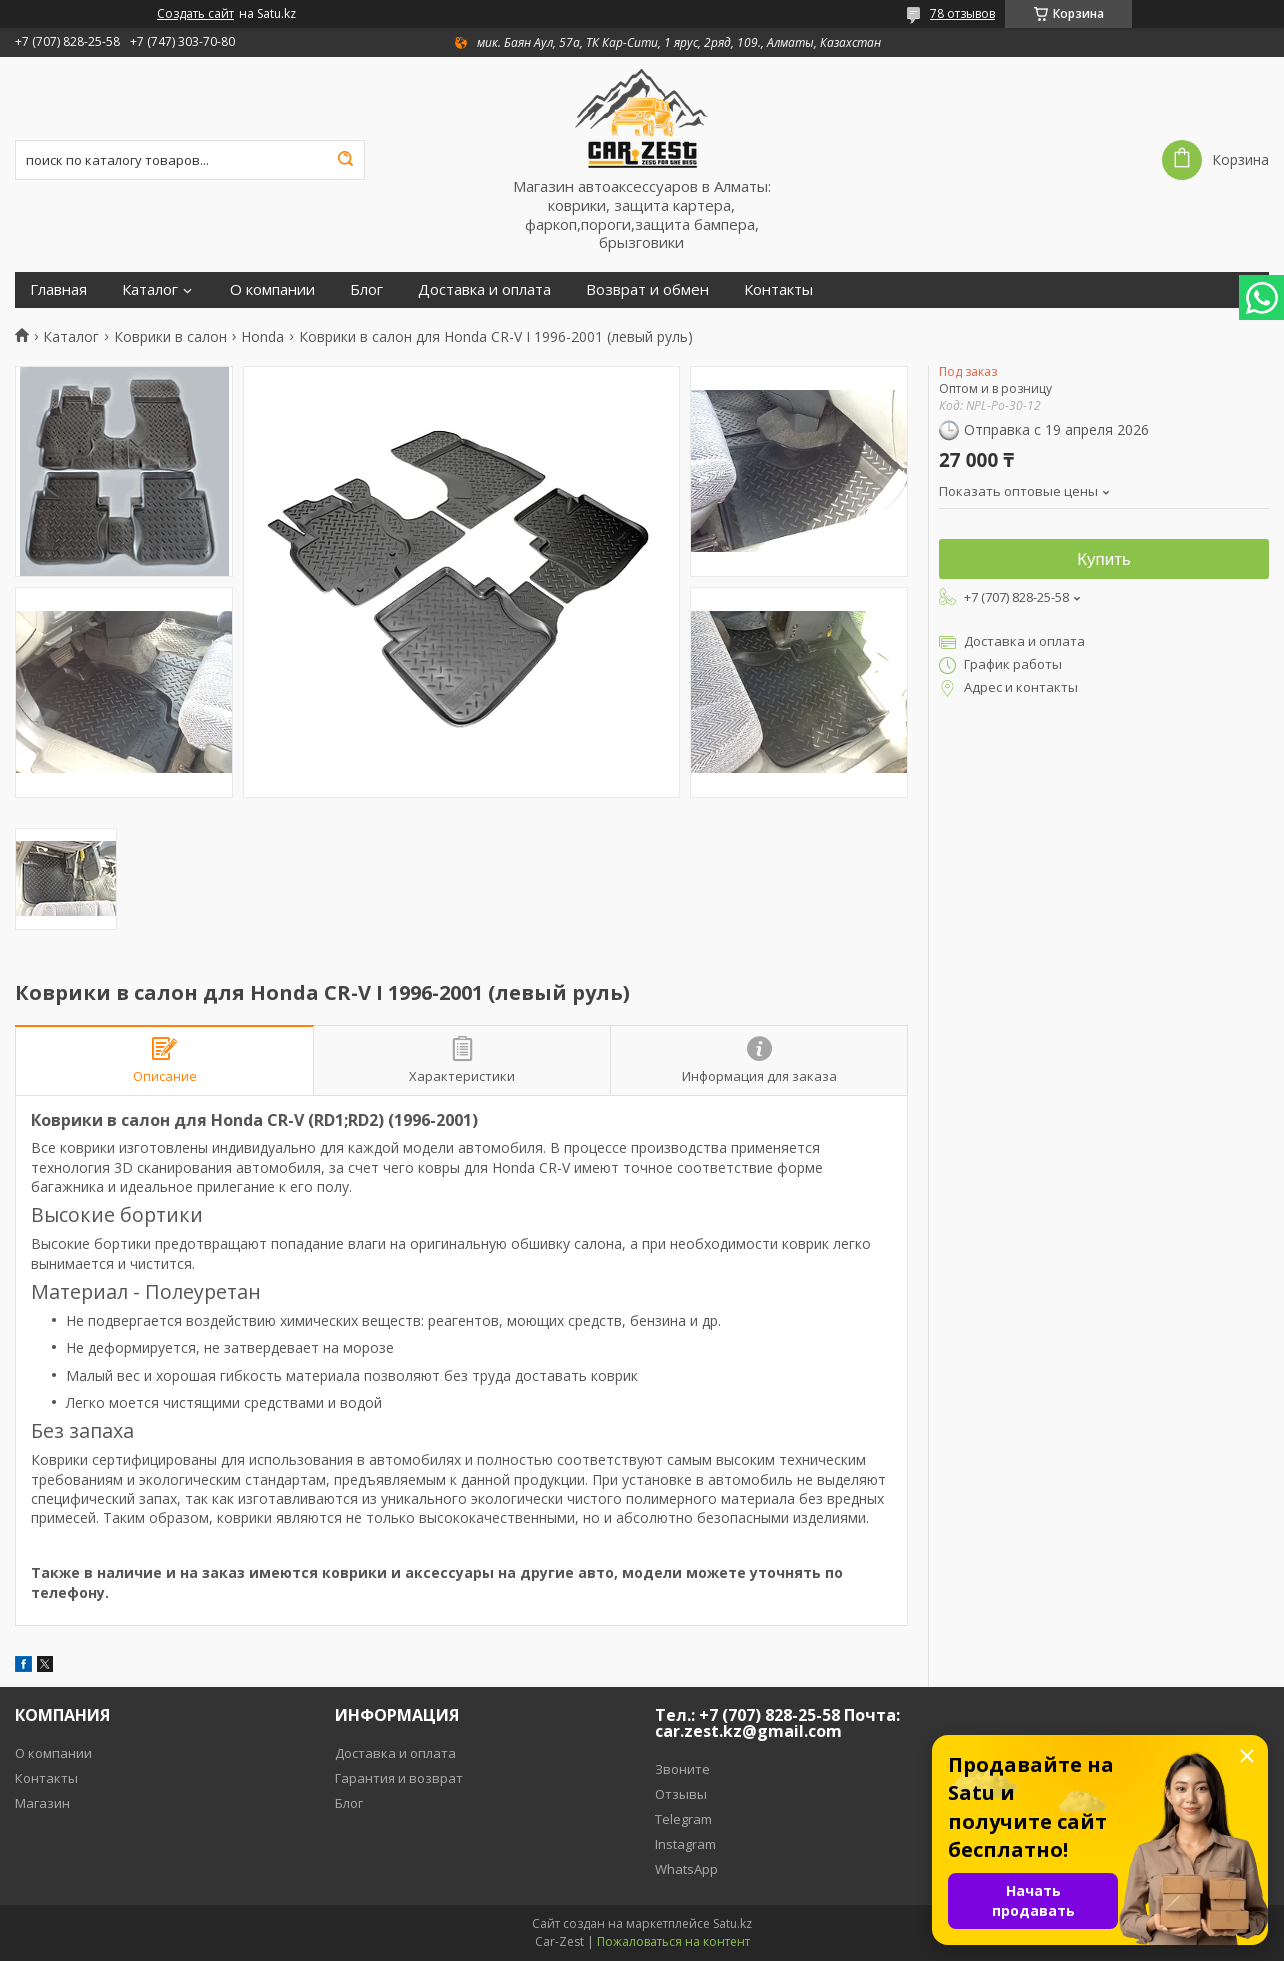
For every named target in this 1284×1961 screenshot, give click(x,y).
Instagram (685, 1844)
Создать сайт (195, 14)
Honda (262, 337)
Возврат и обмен (647, 289)
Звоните (682, 1769)
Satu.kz (732, 1923)
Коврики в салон (170, 337)
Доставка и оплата (484, 289)
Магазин (42, 1803)
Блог (366, 289)
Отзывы (681, 1794)
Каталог (150, 289)
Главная (58, 289)
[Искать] (345, 160)
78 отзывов (962, 13)
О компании (272, 289)
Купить (1104, 559)
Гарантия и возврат (399, 1778)
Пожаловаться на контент (673, 1941)
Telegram (683, 1819)
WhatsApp (686, 1869)
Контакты (778, 289)
